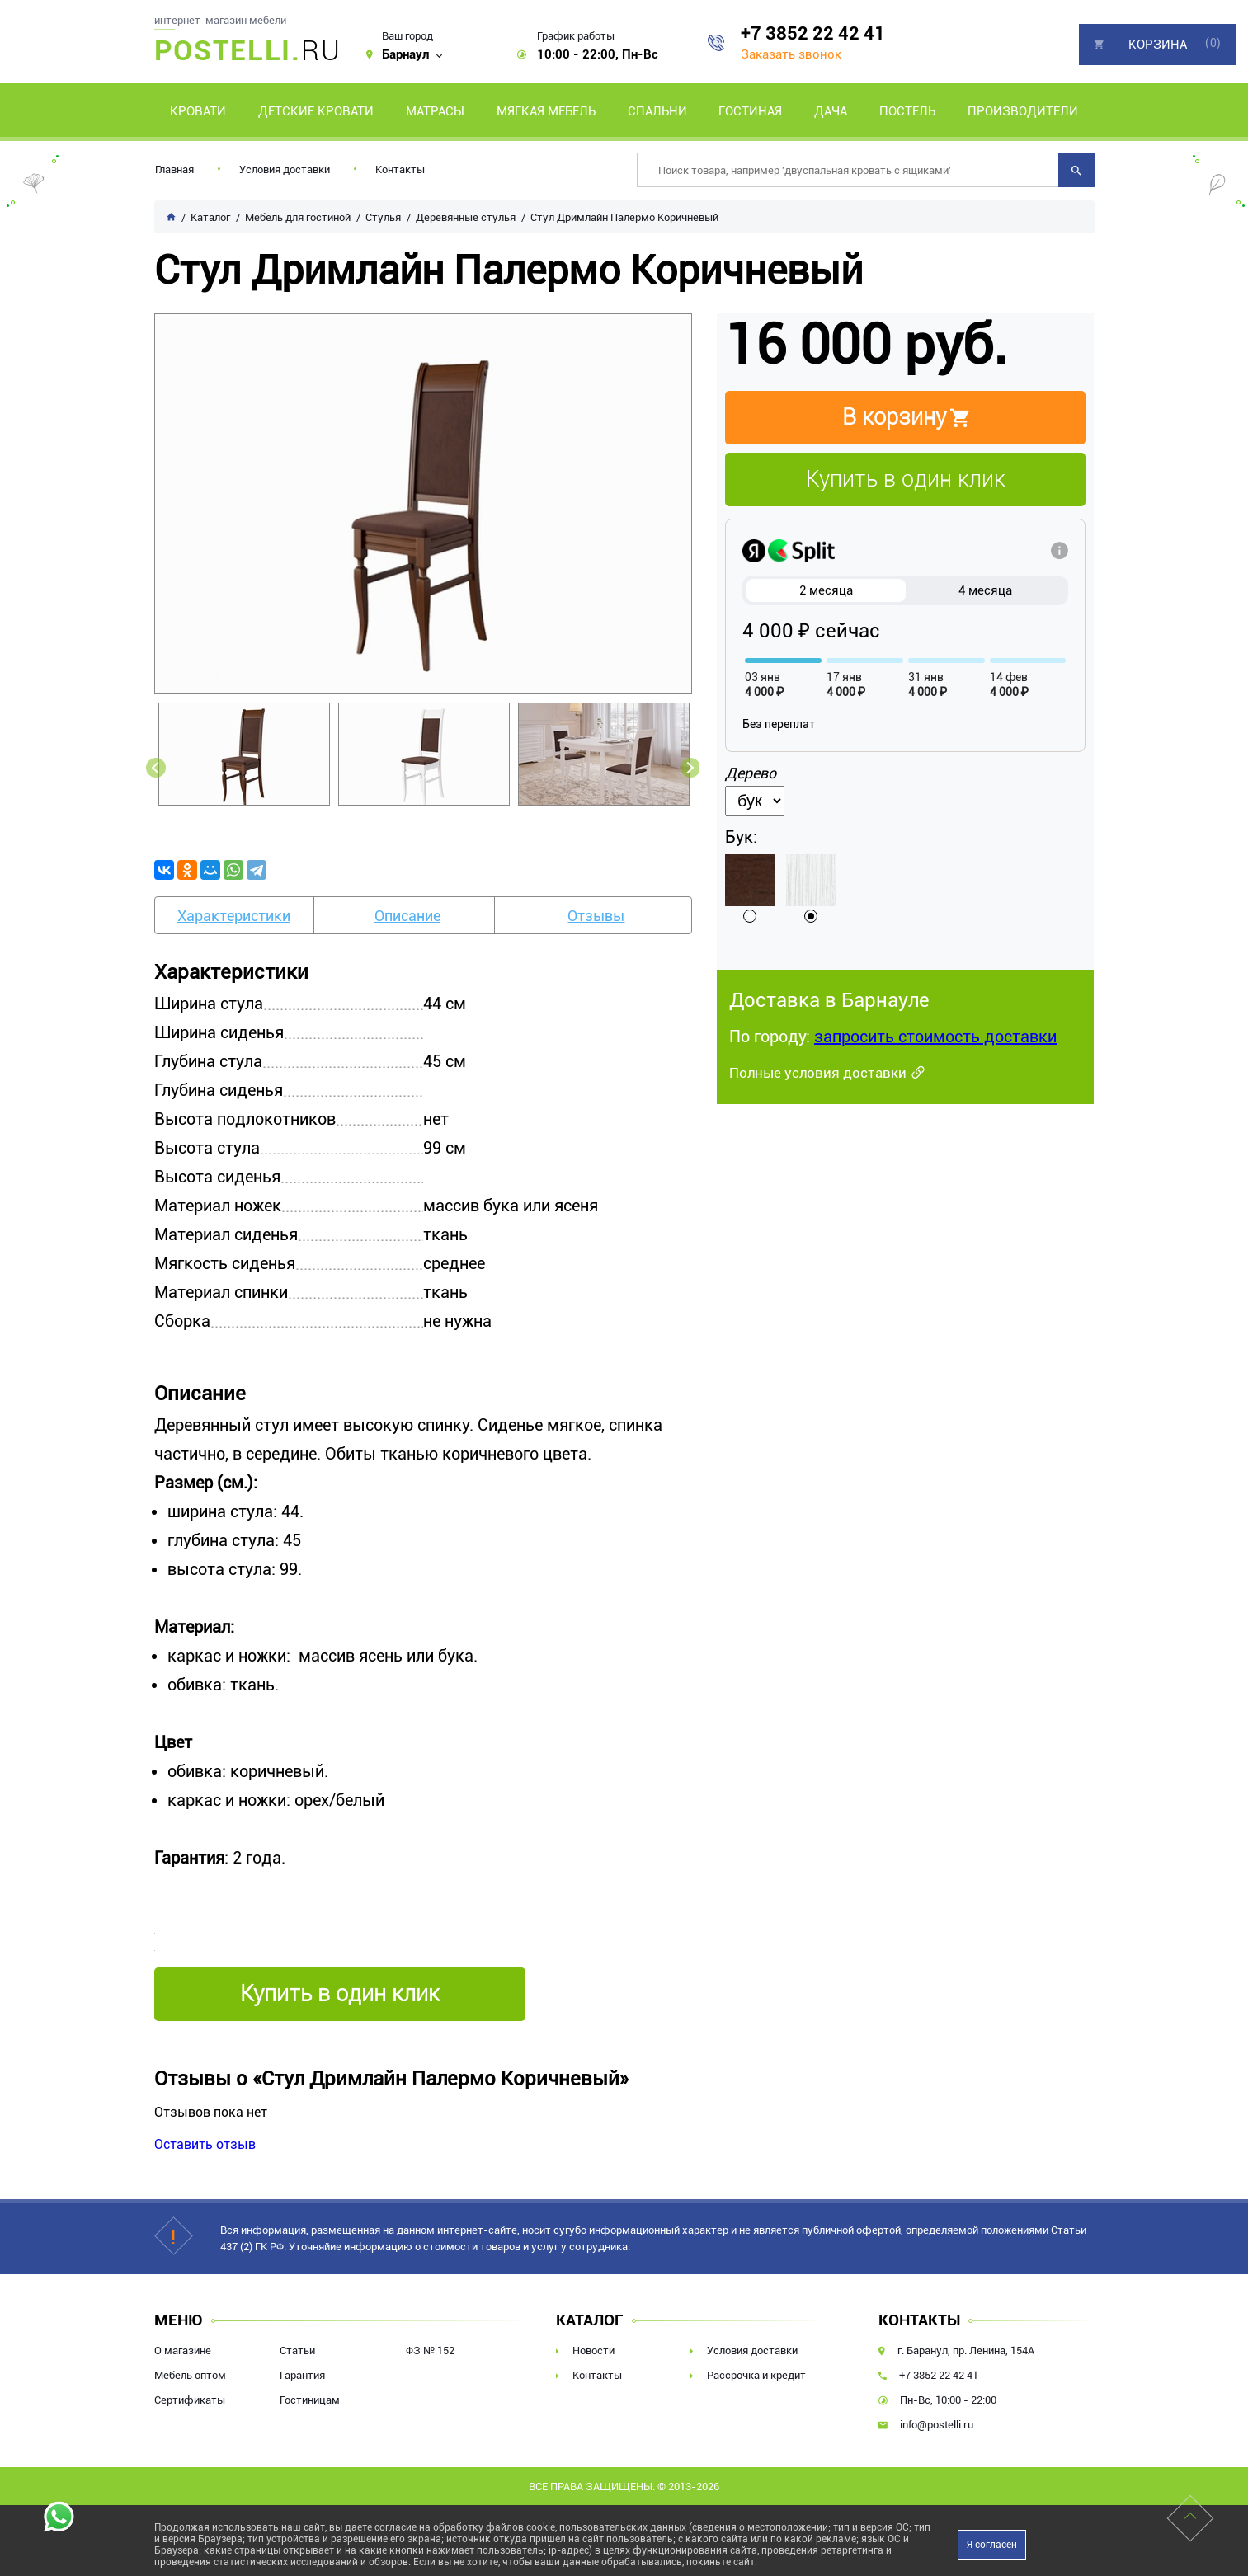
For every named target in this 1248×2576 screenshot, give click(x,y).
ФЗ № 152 (430, 2350)
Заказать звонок (791, 54)
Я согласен (992, 2544)
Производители (1023, 111)
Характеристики (233, 915)
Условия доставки (284, 169)
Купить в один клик (905, 479)
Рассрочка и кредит (756, 2375)
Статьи (297, 2350)
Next (690, 768)
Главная (174, 169)
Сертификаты (189, 2400)
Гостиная (750, 111)
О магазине (182, 2350)
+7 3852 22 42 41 (813, 33)
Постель (907, 111)
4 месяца (985, 590)
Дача (830, 111)
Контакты (400, 169)
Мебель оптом (190, 2375)
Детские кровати (316, 111)
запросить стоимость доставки (935, 1036)
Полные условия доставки (818, 1073)
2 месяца (826, 590)
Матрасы (435, 111)
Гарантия (302, 2375)
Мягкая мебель (546, 111)
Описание (407, 915)
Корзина (1157, 44)
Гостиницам (310, 2400)
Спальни (657, 111)
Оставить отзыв (205, 2144)
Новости (593, 2350)
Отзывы (595, 915)
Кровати (198, 111)
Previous (156, 768)
